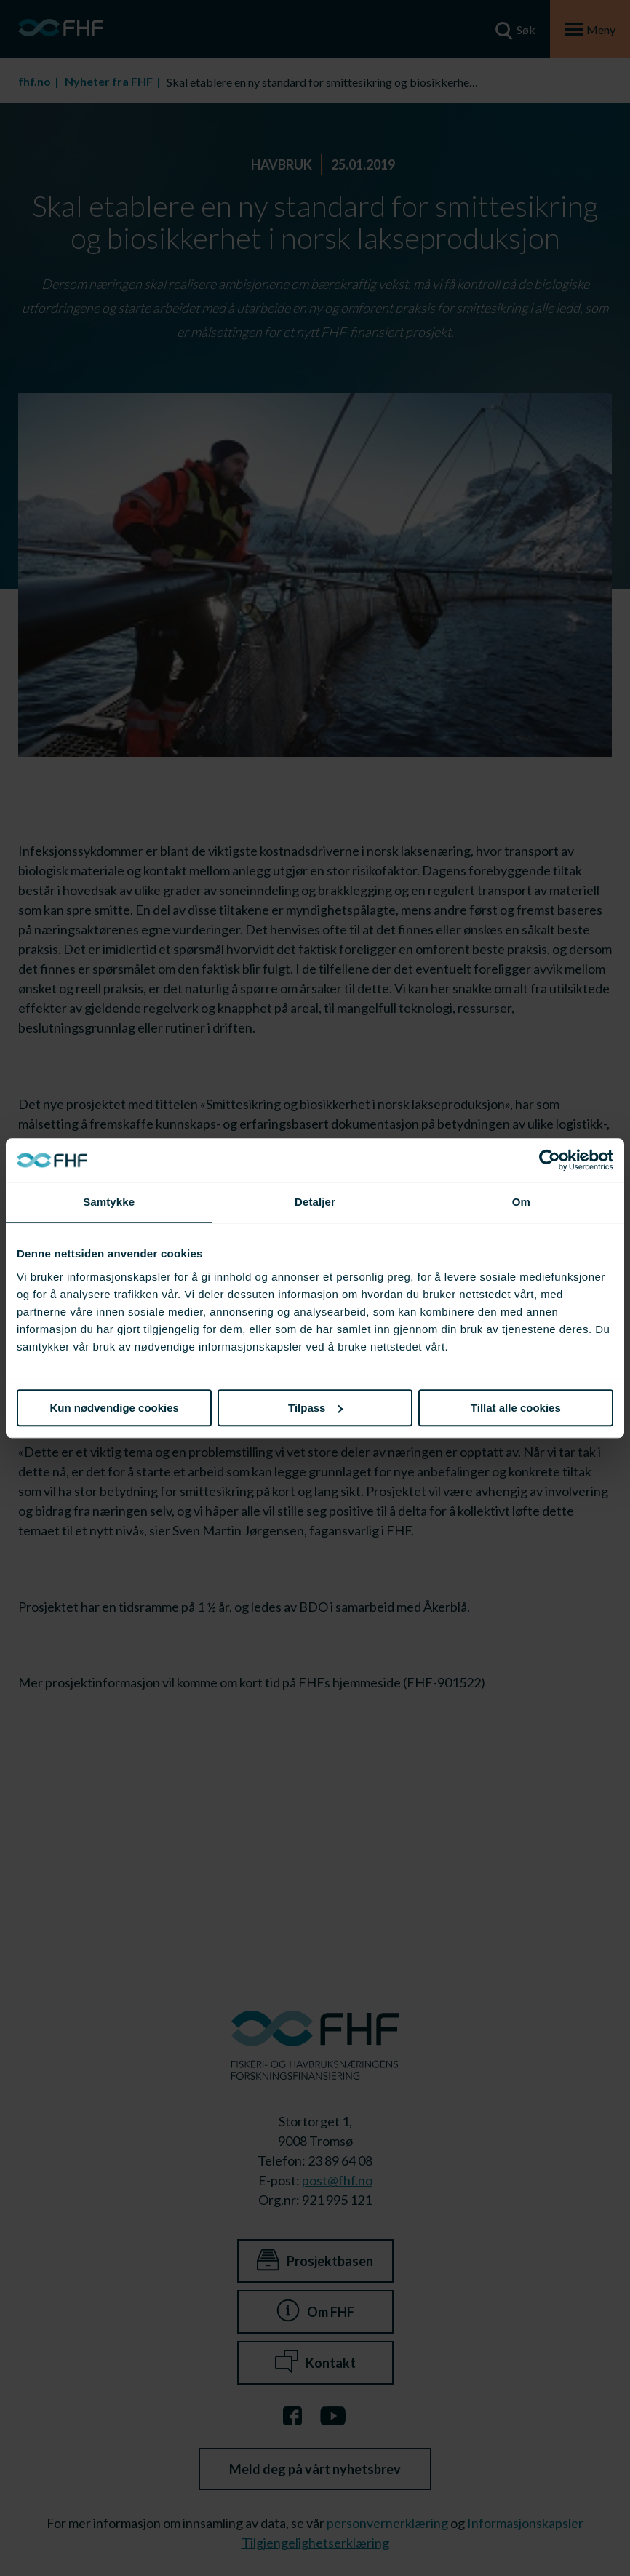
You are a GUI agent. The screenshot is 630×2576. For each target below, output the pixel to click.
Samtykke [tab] (109, 1202)
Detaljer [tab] (315, 1202)
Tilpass (315, 1408)
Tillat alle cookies (516, 1408)
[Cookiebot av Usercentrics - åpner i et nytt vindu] (549, 1160)
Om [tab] (521, 1202)
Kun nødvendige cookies (114, 1408)
